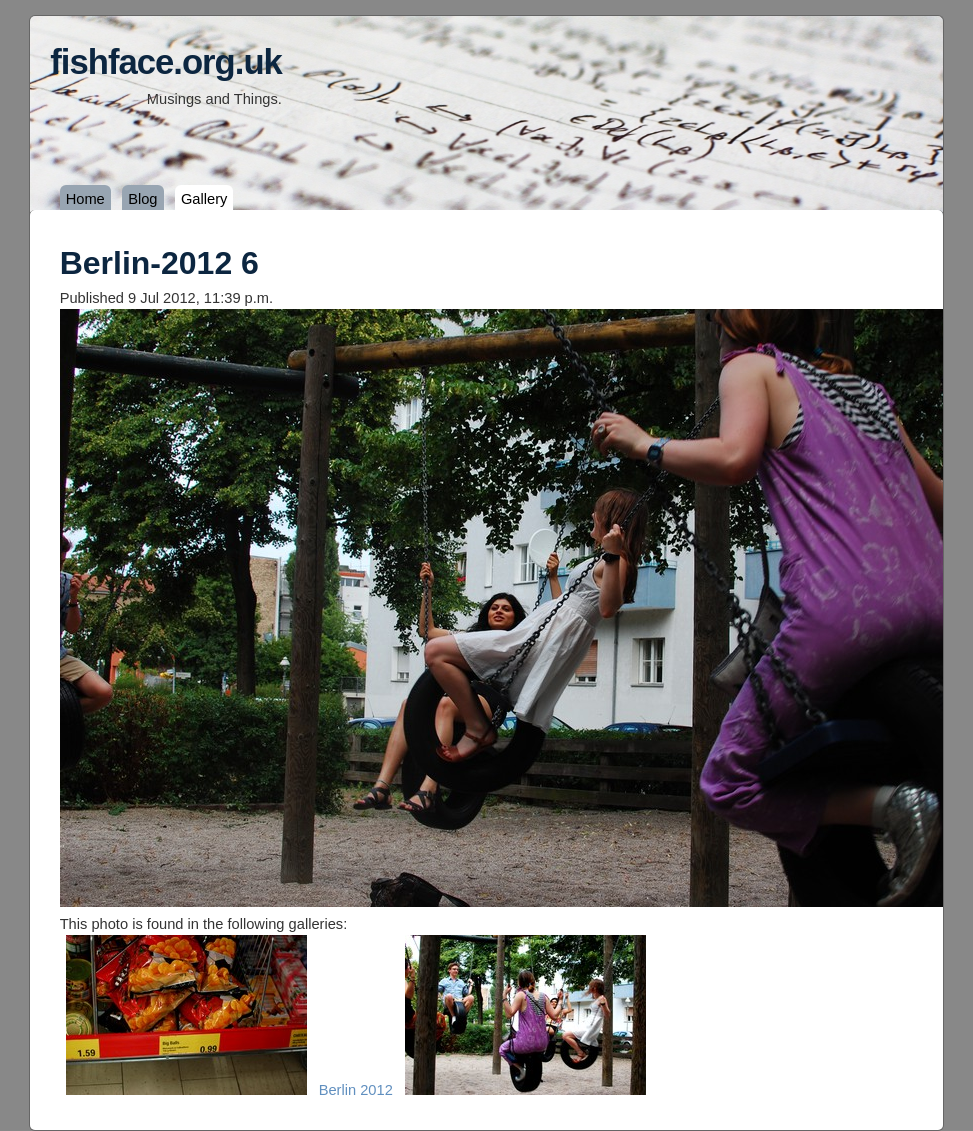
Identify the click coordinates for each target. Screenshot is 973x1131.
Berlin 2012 (356, 1090)
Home (85, 199)
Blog (142, 199)
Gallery (204, 199)
